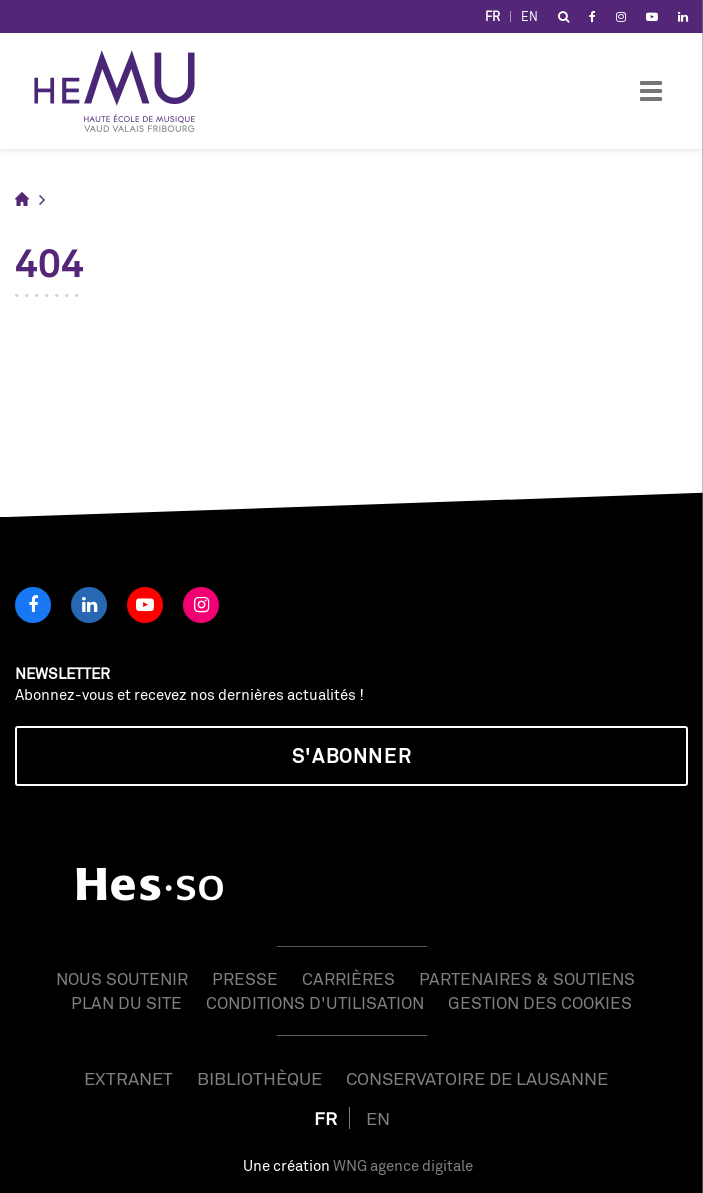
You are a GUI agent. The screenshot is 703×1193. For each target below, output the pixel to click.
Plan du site (126, 1002)
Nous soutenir (122, 978)
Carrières (348, 978)
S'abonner (351, 755)
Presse (245, 978)
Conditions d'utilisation (315, 1002)
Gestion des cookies (540, 1002)
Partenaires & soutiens (527, 978)
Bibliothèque (259, 1078)
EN (529, 16)
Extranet (128, 1078)
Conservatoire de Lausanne (477, 1078)
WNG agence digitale (403, 1165)
